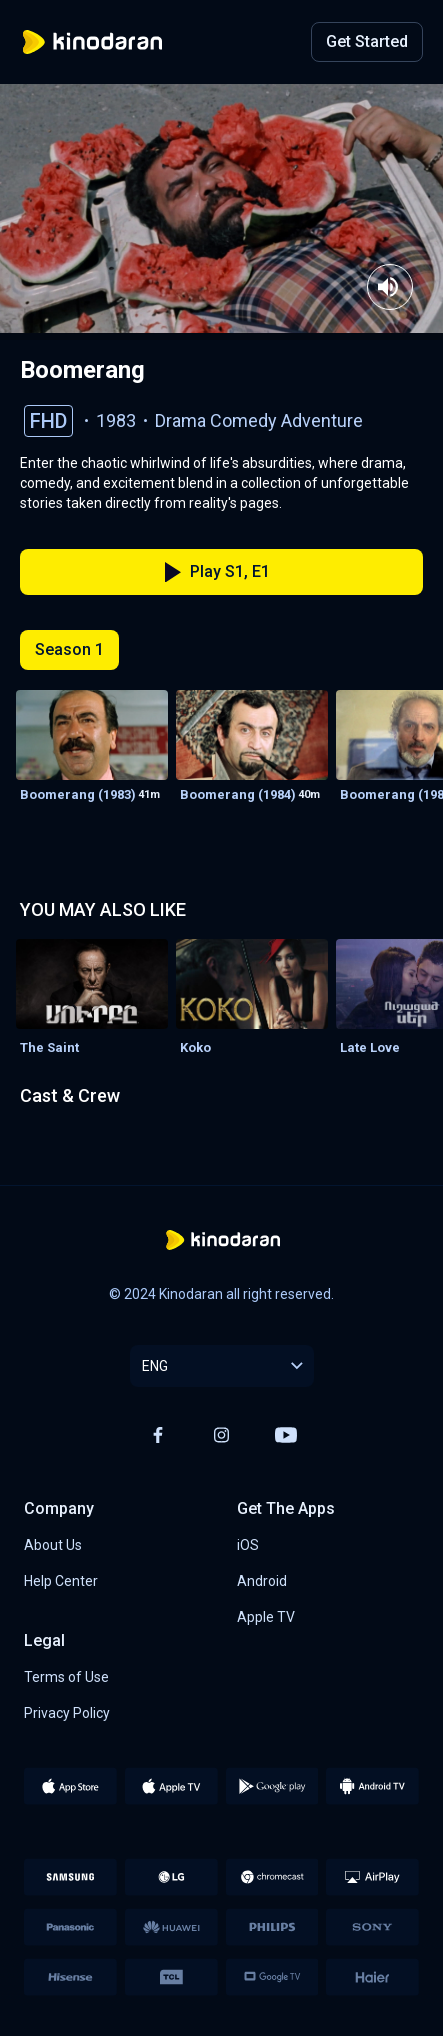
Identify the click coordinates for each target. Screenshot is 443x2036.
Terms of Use (66, 1677)
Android (262, 1581)
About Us (53, 1545)
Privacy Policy (67, 1713)
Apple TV (266, 1617)
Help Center (61, 1581)
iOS (248, 1545)
